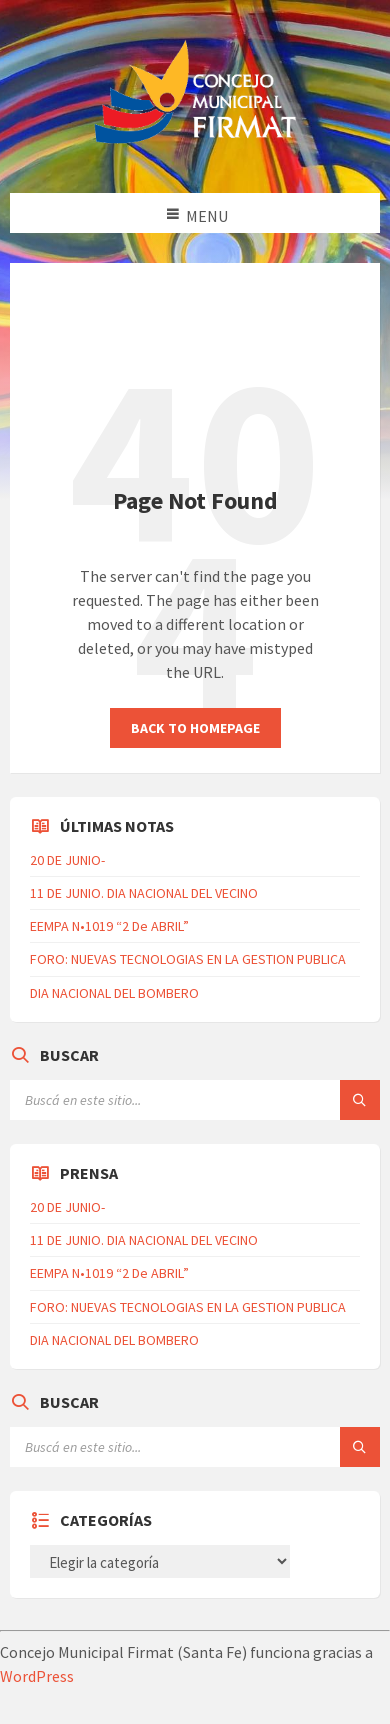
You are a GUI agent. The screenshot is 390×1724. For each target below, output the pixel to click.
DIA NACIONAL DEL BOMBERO (114, 993)
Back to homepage (195, 728)
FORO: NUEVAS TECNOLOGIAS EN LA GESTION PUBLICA (188, 959)
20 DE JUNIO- (67, 860)
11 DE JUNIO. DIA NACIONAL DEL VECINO (144, 893)
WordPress (37, 1676)
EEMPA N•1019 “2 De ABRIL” (109, 926)
